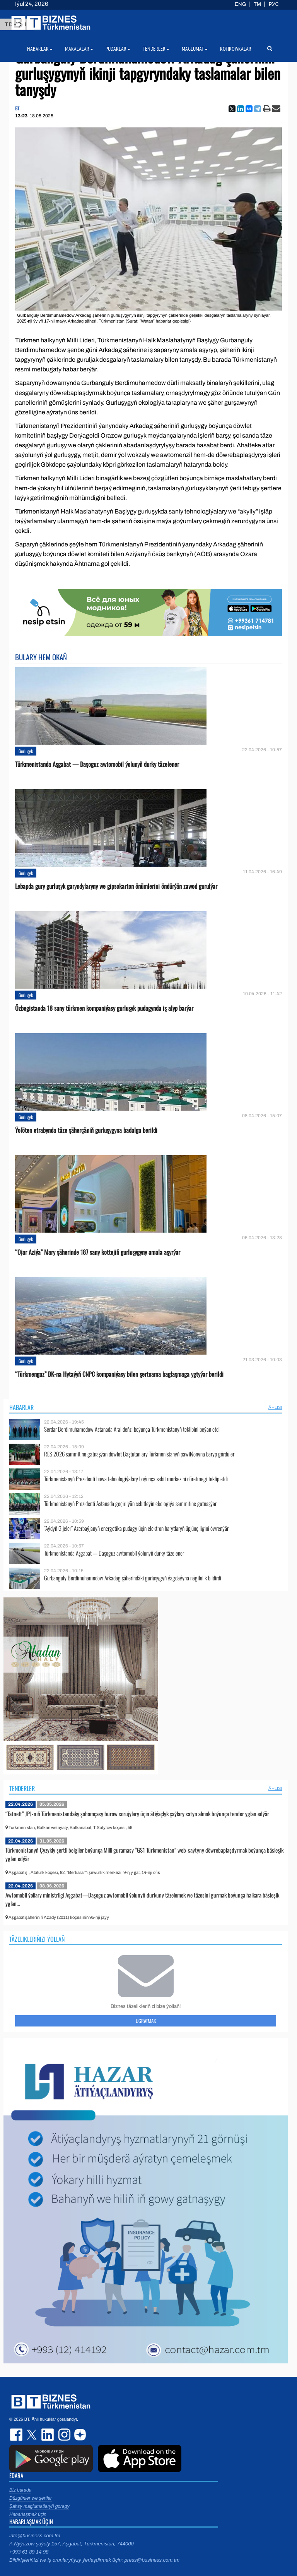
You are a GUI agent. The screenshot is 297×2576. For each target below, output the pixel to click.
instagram (63, 2434)
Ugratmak (146, 2021)
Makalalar (79, 48)
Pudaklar (118, 48)
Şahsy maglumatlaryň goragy (39, 2506)
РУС (274, 4)
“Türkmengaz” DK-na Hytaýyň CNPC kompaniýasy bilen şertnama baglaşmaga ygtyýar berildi (119, 1374)
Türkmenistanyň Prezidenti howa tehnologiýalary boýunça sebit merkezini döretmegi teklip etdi (136, 1479)
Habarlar (21, 1407)
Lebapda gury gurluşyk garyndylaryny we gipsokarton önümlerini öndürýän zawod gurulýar (116, 886)
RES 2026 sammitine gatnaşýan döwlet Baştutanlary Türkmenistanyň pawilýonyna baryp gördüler (139, 1454)
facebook (17, 2434)
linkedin (48, 2434)
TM (257, 4)
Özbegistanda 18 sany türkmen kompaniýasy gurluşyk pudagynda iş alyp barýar (104, 1008)
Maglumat (195, 48)
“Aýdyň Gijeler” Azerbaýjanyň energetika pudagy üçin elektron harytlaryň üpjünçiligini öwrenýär (136, 1528)
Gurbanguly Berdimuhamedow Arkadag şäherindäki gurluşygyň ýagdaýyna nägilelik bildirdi (132, 1578)
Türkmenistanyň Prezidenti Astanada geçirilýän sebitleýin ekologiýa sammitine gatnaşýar (130, 1503)
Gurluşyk (26, 751)
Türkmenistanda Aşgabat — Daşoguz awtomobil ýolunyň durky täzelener (97, 764)
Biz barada (20, 2490)
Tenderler (22, 1788)
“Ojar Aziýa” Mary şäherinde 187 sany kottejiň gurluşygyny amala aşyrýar (97, 1252)
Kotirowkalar (235, 48)
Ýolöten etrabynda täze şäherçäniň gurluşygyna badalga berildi (86, 1130)
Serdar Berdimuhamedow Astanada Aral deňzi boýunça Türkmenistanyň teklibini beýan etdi (132, 1429)
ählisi (275, 1407)
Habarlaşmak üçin (27, 2514)
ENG (240, 4)
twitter (32, 2434)
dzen (79, 2434)
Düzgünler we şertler (30, 2498)
